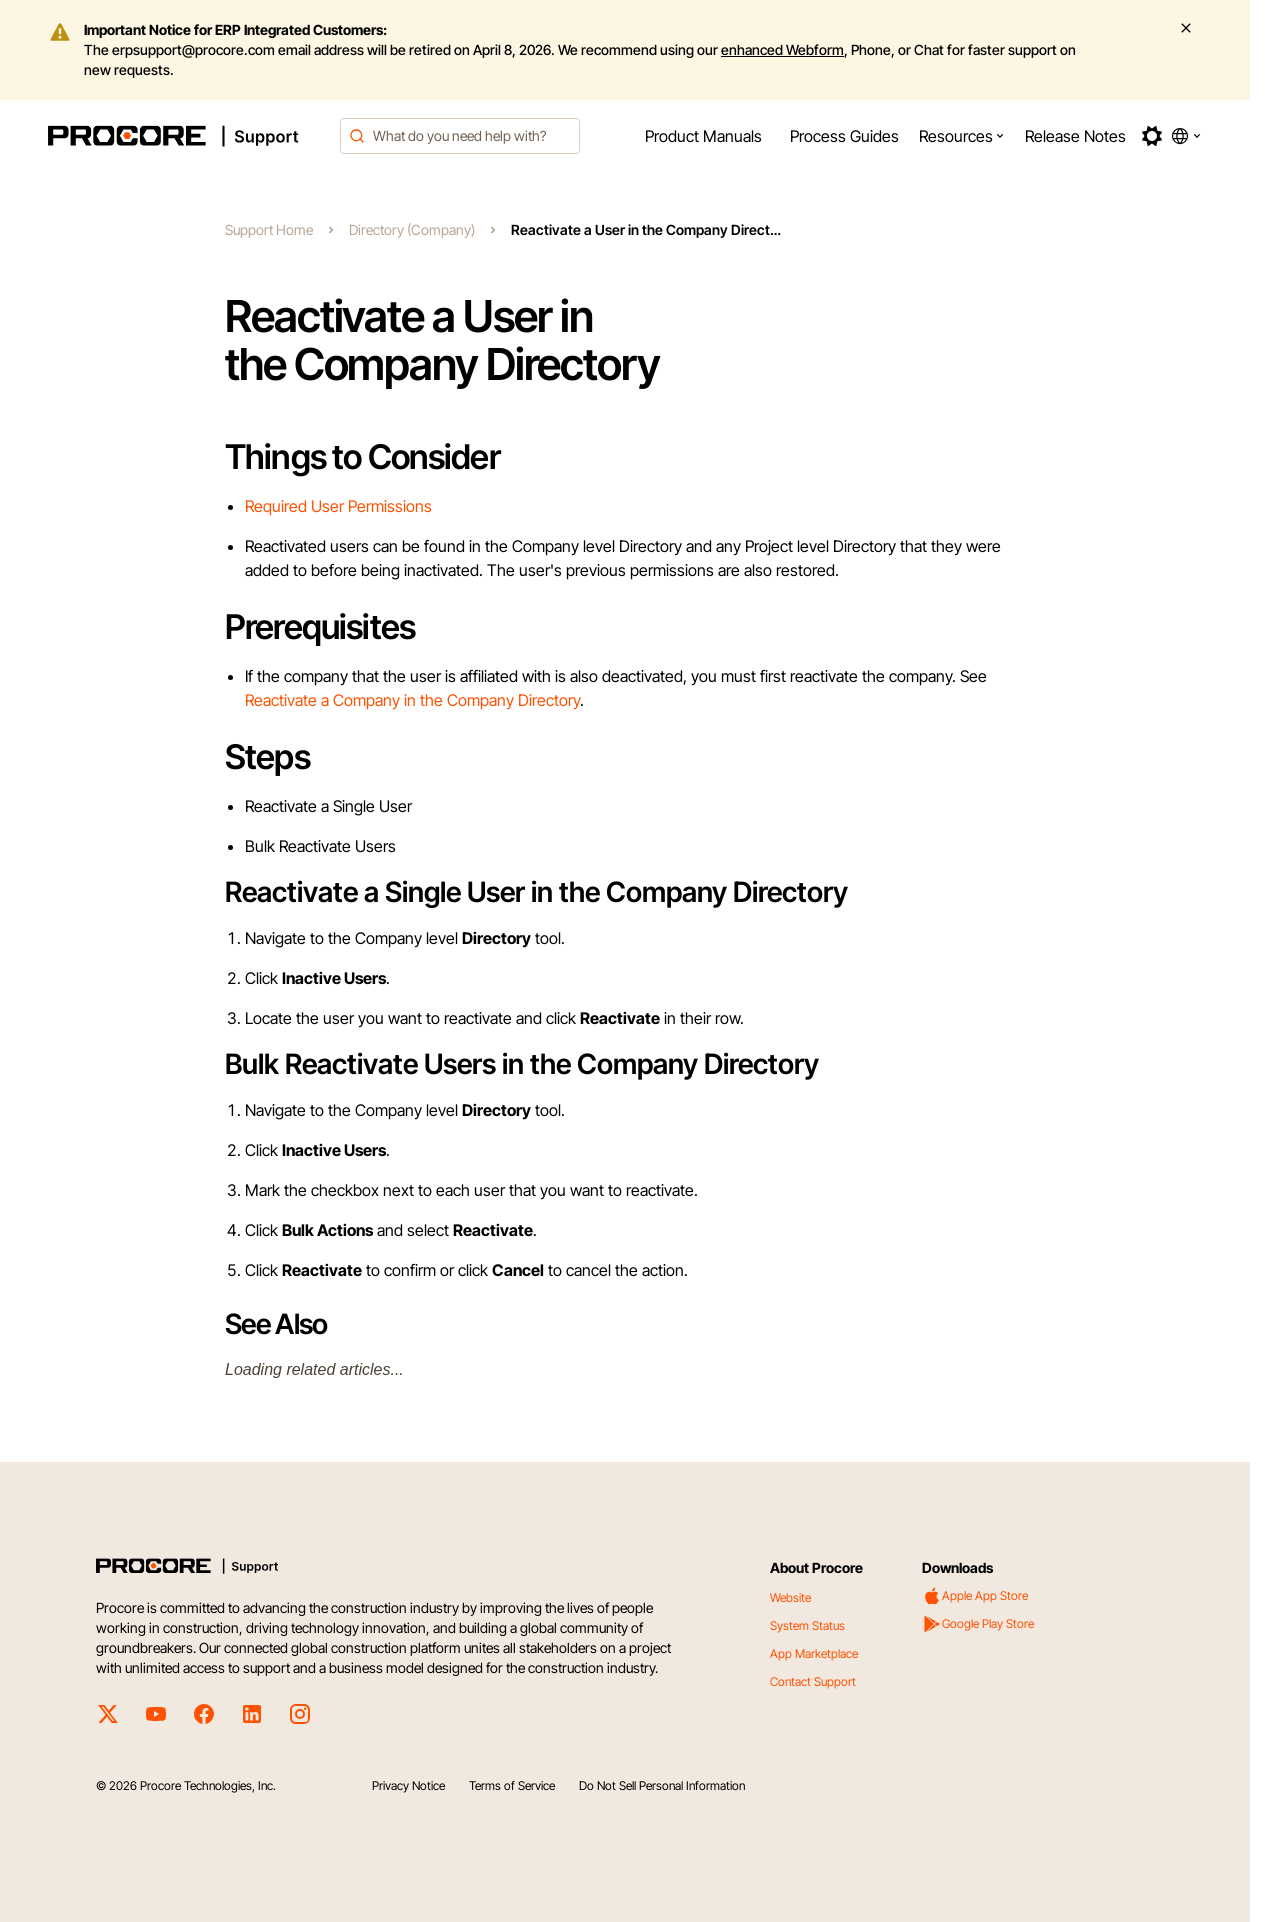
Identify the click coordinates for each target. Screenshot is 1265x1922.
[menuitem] (703, 136)
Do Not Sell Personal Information (662, 1785)
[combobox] (460, 136)
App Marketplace (814, 1653)
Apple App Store (975, 1596)
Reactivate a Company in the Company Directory (412, 700)
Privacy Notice (408, 1785)
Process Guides (844, 136)
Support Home (269, 229)
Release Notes (1075, 136)
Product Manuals (703, 136)
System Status (807, 1625)
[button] (962, 136)
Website (790, 1597)
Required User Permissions (338, 506)
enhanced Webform (782, 49)
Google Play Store (978, 1624)
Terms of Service (512, 1785)
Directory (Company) (412, 229)
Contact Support (813, 1681)
